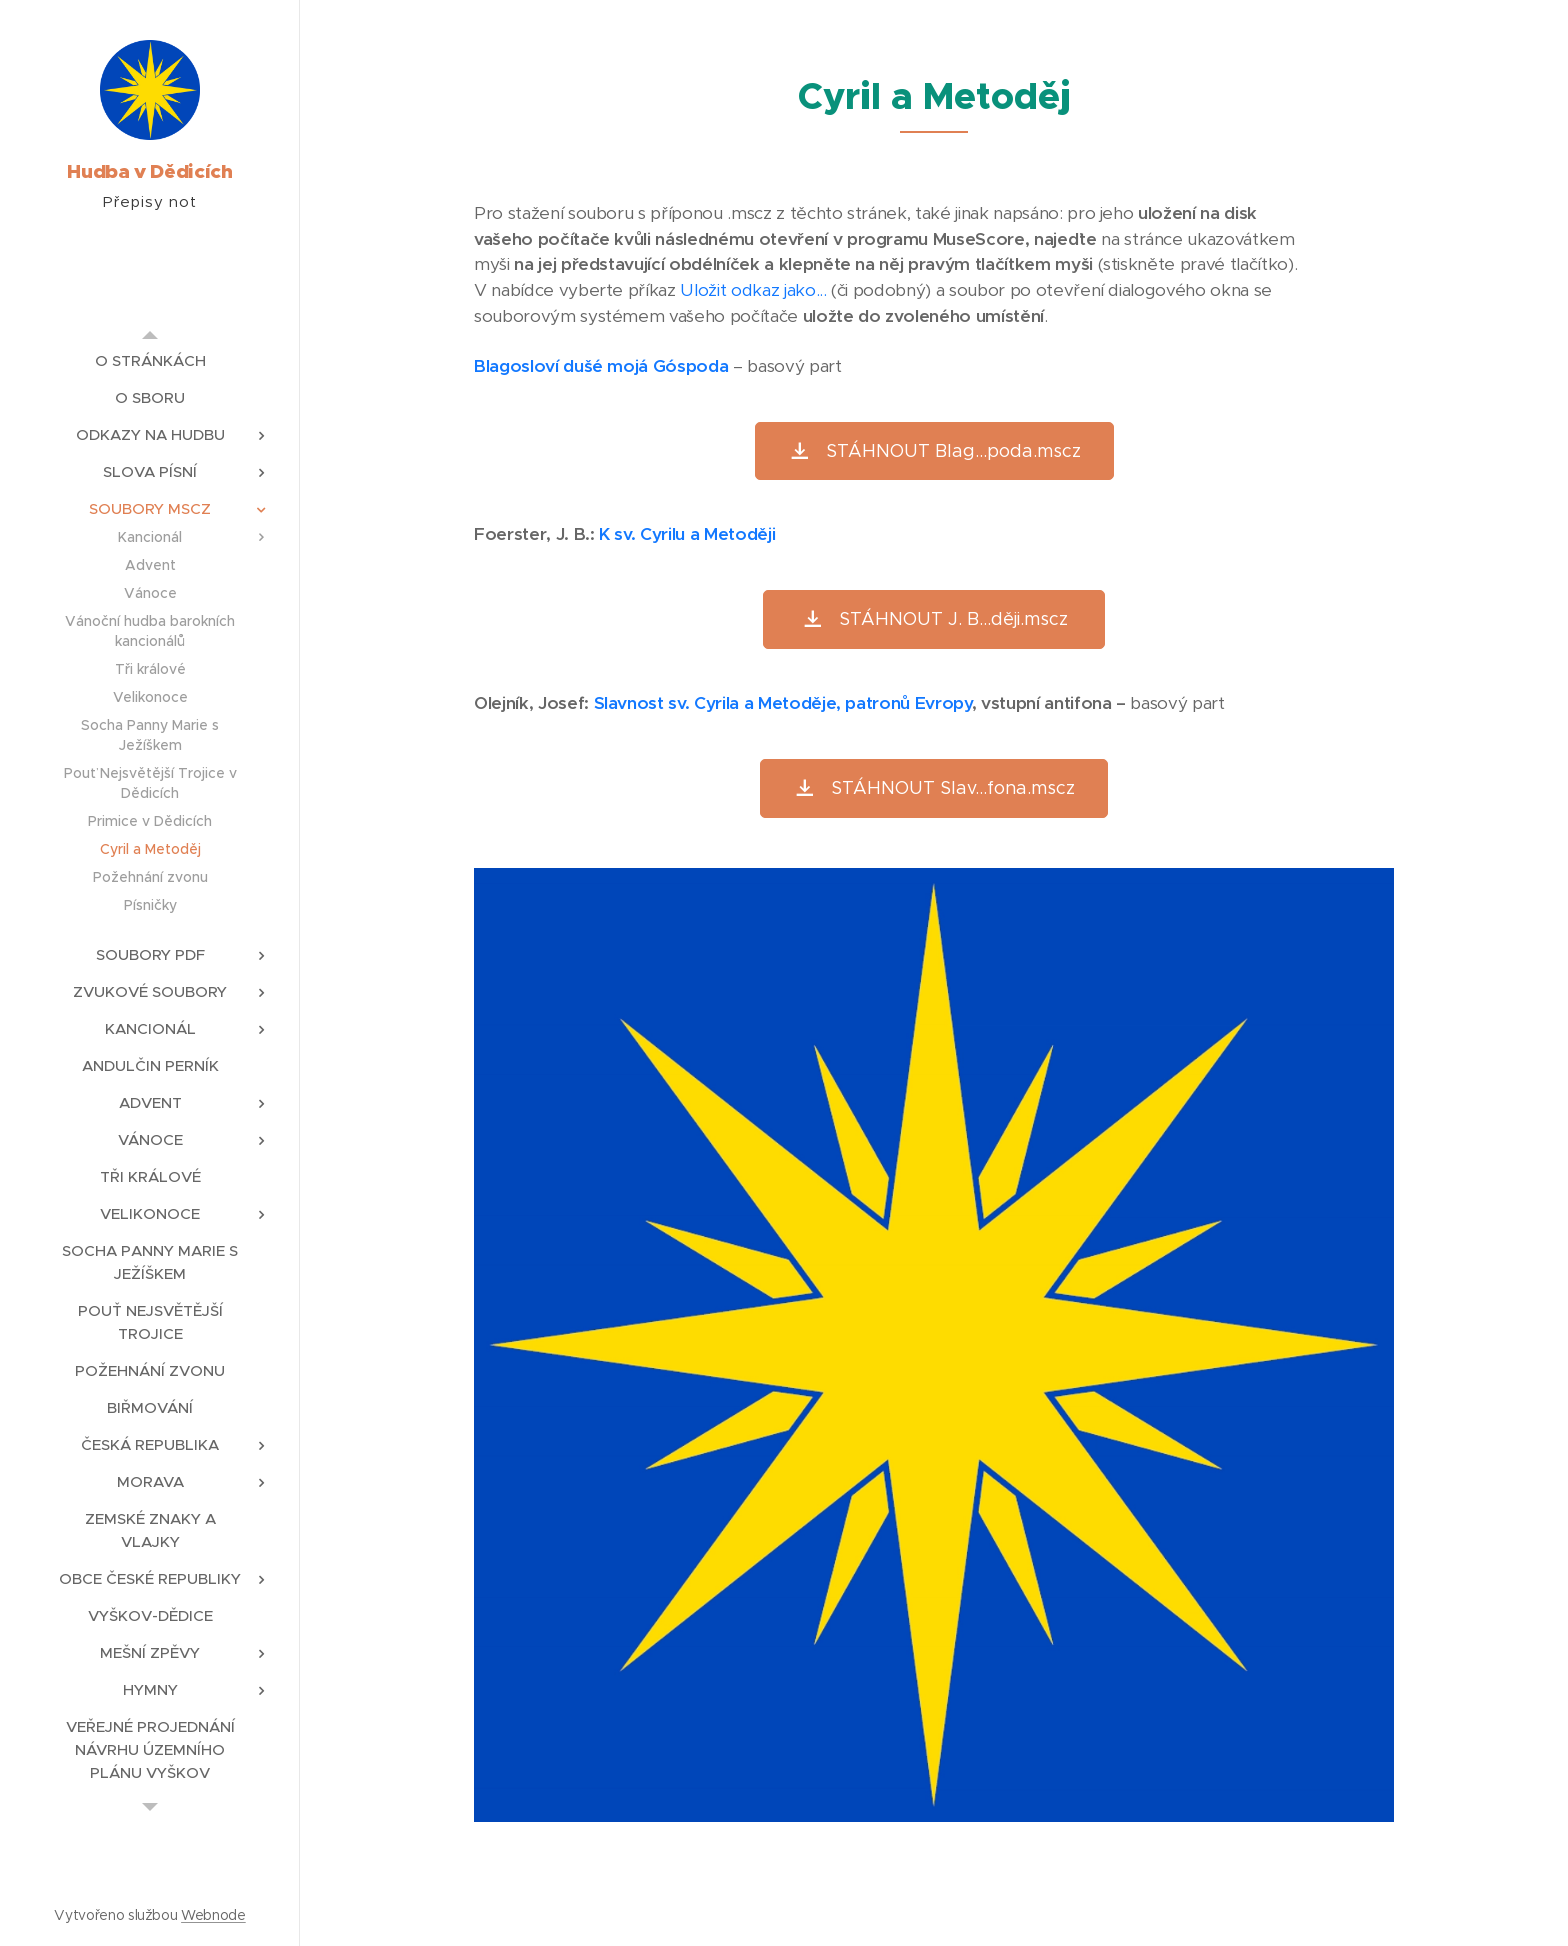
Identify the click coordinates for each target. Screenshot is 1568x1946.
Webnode (213, 1915)
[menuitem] (150, 360)
